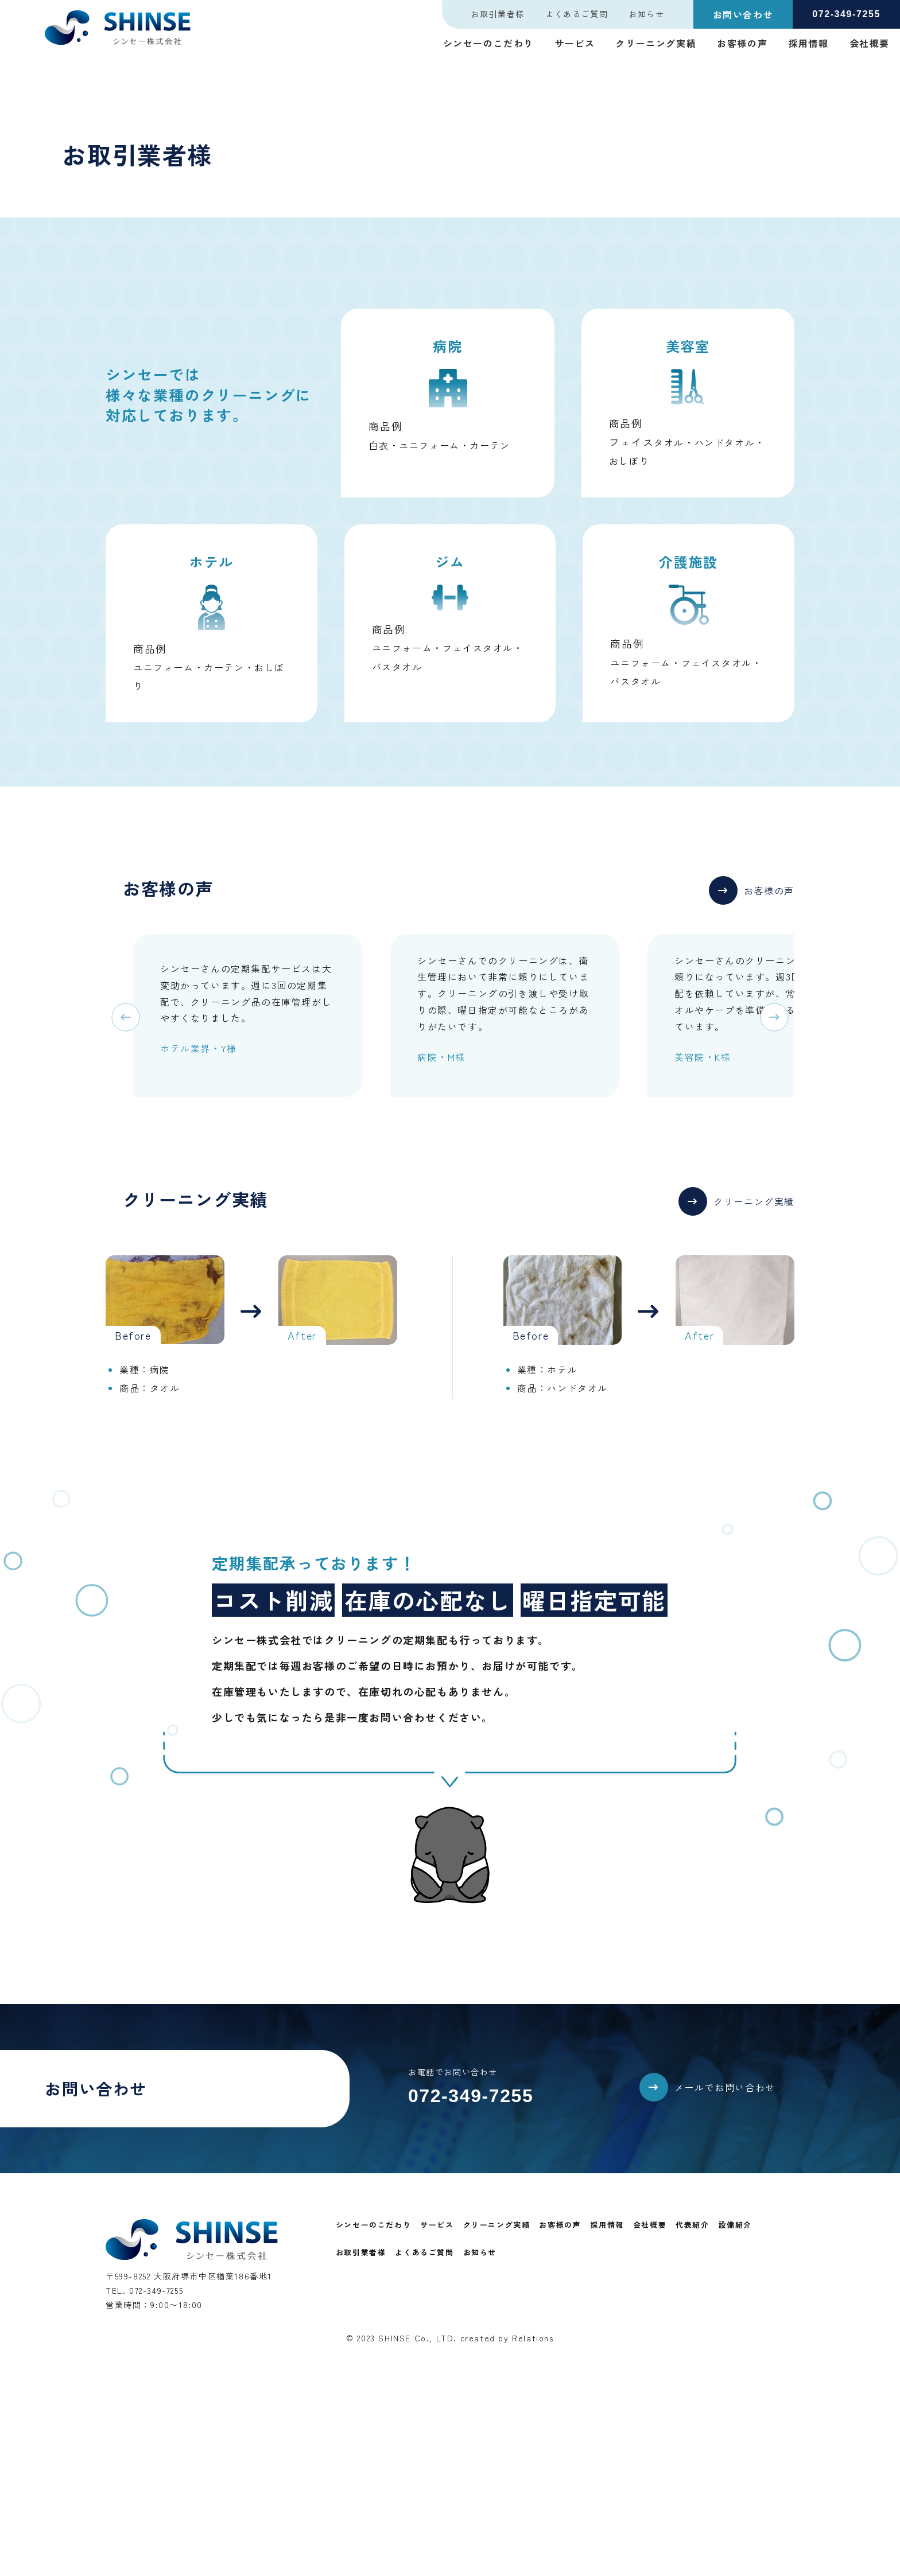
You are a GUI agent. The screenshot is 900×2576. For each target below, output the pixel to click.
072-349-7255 (470, 2095)
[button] (751, 901)
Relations (532, 2338)
